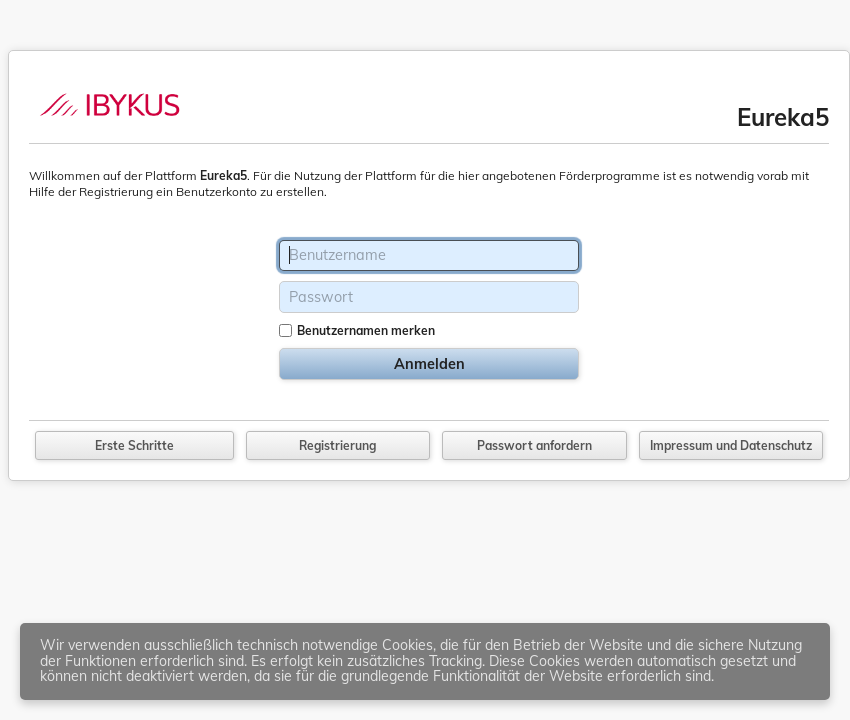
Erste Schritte (134, 445)
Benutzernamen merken (366, 330)
